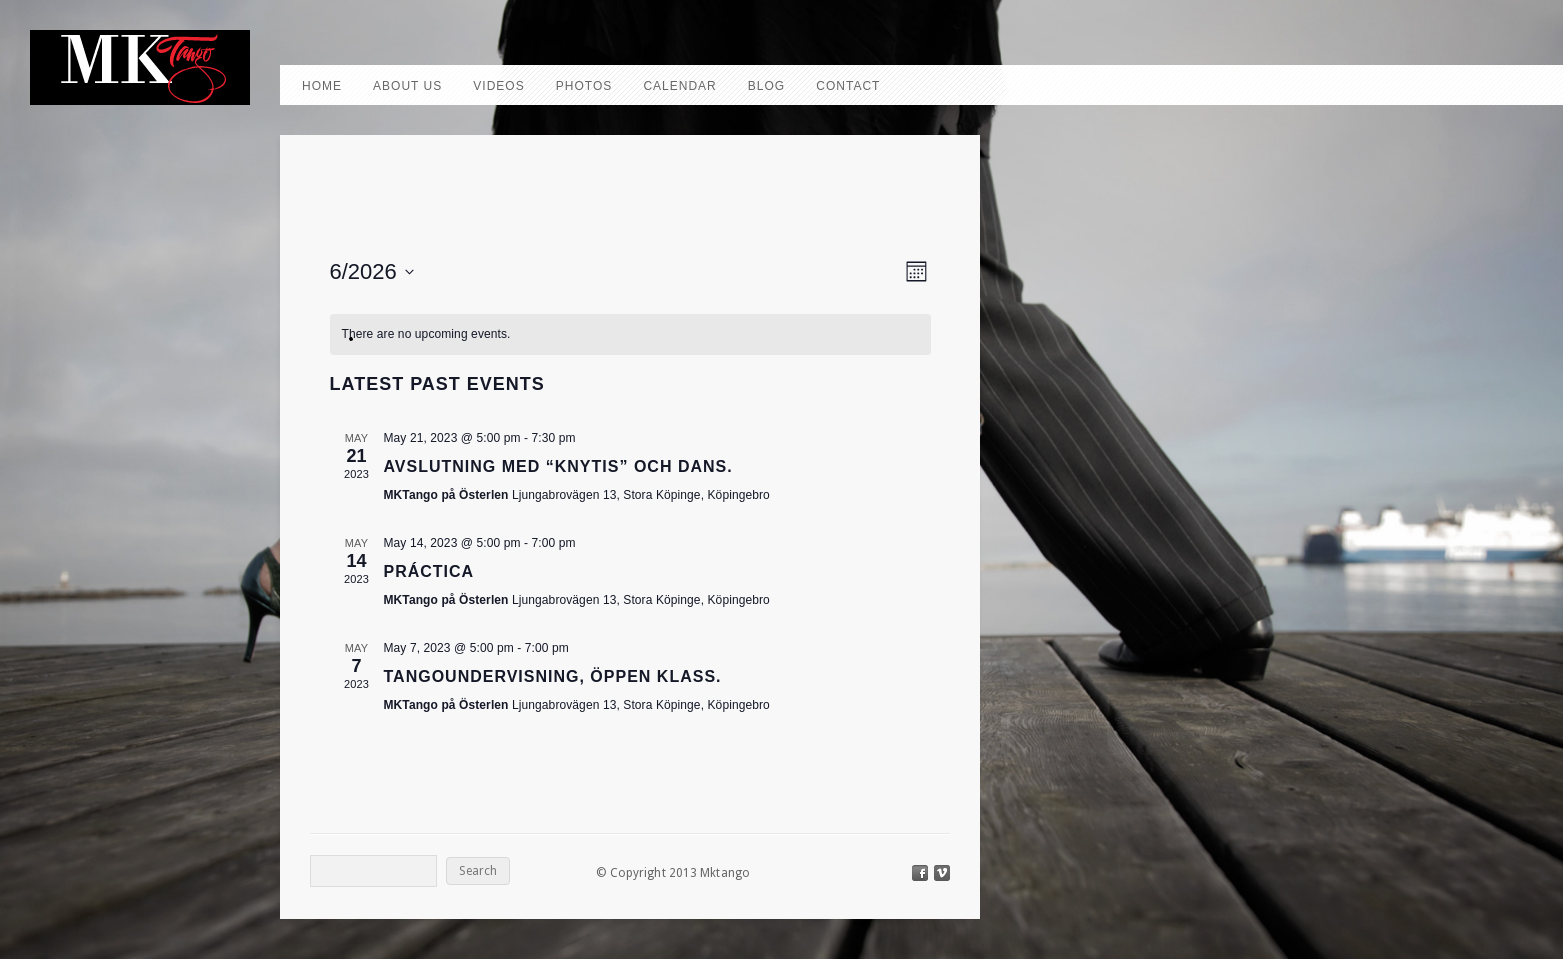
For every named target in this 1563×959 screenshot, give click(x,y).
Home (322, 86)
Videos (498, 86)
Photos (584, 86)
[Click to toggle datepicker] (372, 271)
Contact (848, 86)
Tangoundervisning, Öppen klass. (553, 676)
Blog (766, 86)
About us (407, 86)
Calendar (679, 86)
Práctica (429, 571)
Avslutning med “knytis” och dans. (558, 466)
